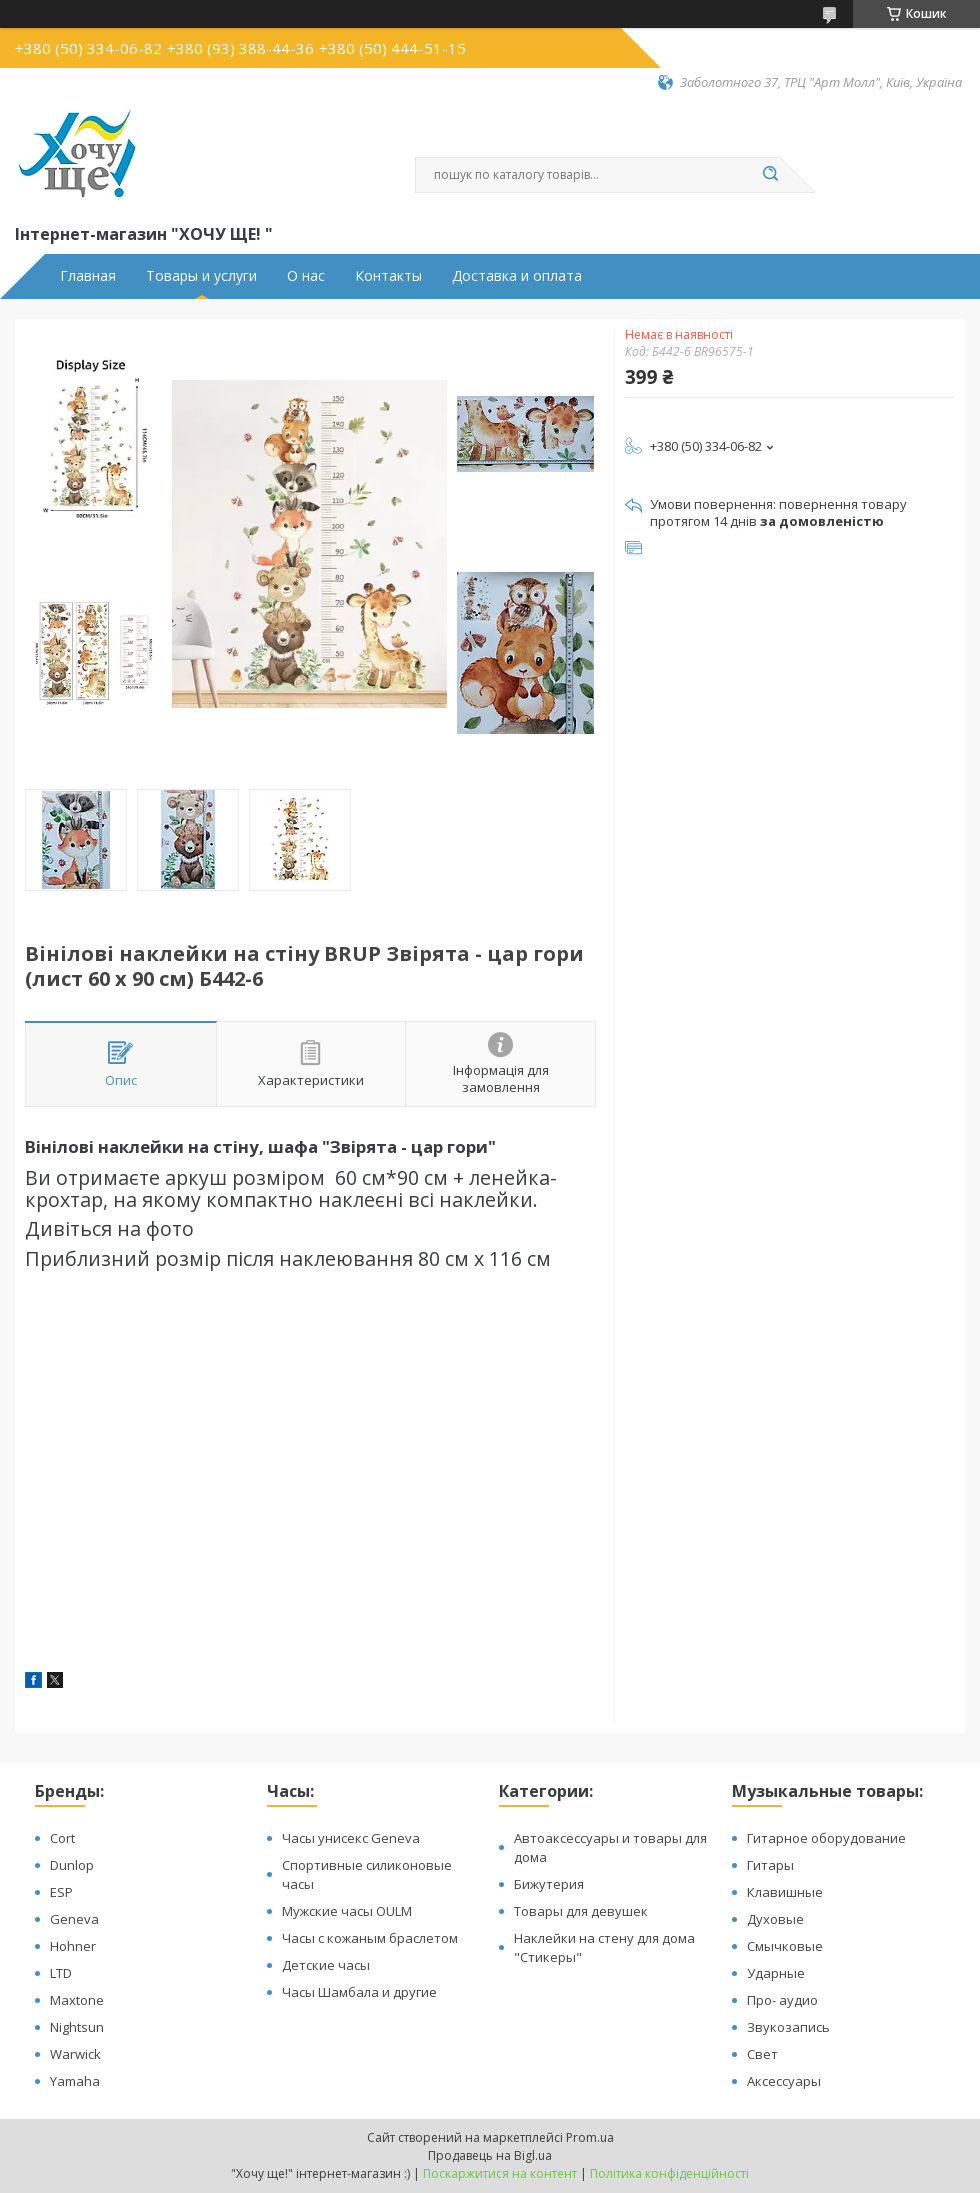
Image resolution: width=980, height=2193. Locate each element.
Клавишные (785, 1892)
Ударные (776, 1973)
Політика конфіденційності (669, 2173)
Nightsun (77, 2027)
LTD (61, 1973)
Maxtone (77, 2000)
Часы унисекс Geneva (351, 1838)
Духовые (775, 1919)
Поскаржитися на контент (500, 2173)
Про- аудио (782, 2000)
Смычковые (785, 1946)
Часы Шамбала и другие (359, 1992)
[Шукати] (770, 175)
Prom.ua (590, 2137)
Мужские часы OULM (347, 1911)
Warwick (75, 2054)
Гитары (770, 1865)
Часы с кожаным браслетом (370, 1938)
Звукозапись (788, 2027)
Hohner (73, 1946)
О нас (306, 276)
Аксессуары (784, 2081)
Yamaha (75, 2081)
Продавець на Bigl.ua (490, 2155)
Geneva (74, 1919)
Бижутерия (549, 1884)
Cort (62, 1838)
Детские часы (326, 1965)
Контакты (388, 276)
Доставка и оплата (517, 276)
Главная (88, 276)
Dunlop (72, 1865)
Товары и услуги (201, 276)
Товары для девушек (581, 1911)
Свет (762, 2054)
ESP (61, 1892)
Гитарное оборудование (826, 1838)
